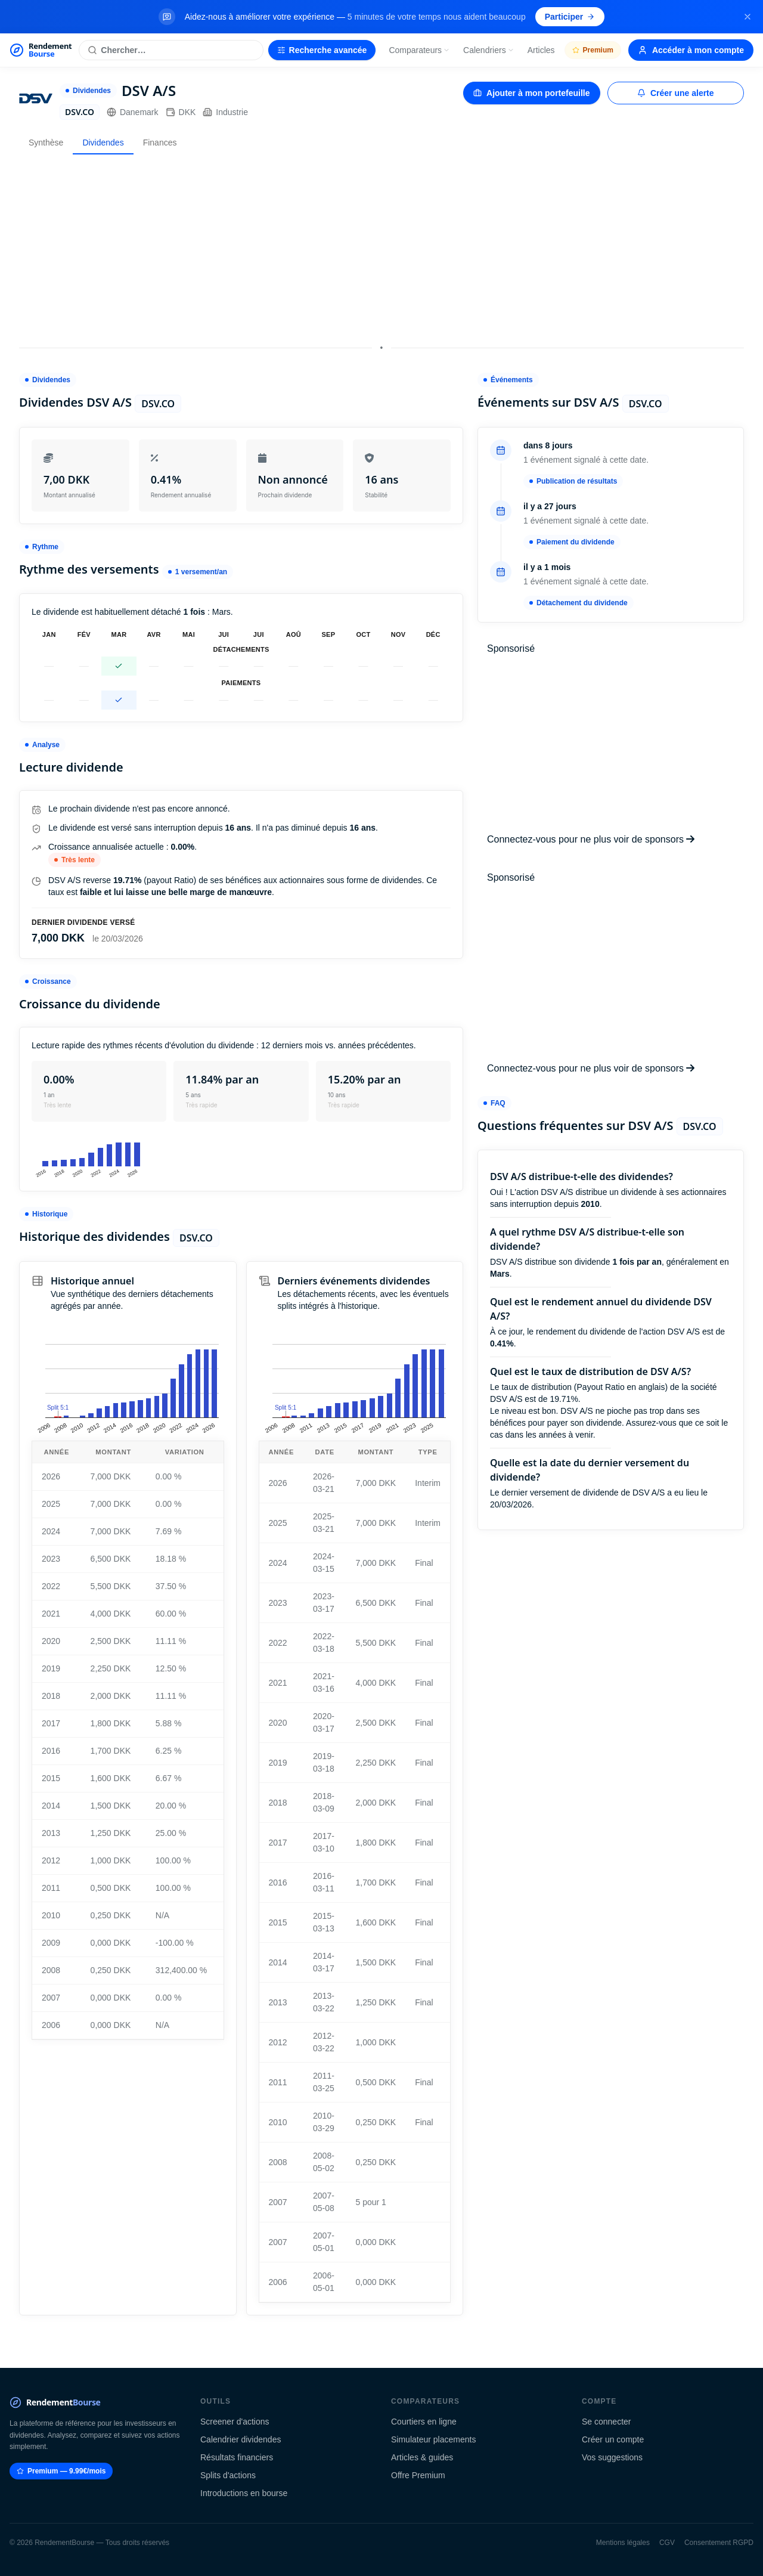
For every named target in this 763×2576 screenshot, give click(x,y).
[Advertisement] (381, 247)
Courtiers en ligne (424, 2421)
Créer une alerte (675, 93)
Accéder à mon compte (691, 50)
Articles (541, 50)
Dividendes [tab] (102, 142)
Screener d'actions (234, 2421)
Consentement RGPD (718, 2542)
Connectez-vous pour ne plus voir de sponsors (590, 839)
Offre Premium (418, 2475)
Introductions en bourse (243, 2493)
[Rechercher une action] (171, 50)
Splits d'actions (228, 2475)
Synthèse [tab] (46, 142)
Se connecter (606, 2421)
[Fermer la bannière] (747, 16)
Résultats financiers (236, 2457)
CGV (667, 2542)
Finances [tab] (160, 142)
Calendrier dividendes (240, 2439)
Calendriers (488, 50)
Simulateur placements (433, 2439)
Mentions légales (623, 2542)
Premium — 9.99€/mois (61, 2471)
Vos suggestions (612, 2457)
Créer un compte (613, 2439)
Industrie (225, 112)
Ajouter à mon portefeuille (531, 93)
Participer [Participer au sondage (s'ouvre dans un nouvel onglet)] (570, 16)
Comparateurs (419, 50)
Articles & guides (422, 2457)
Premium (592, 50)
